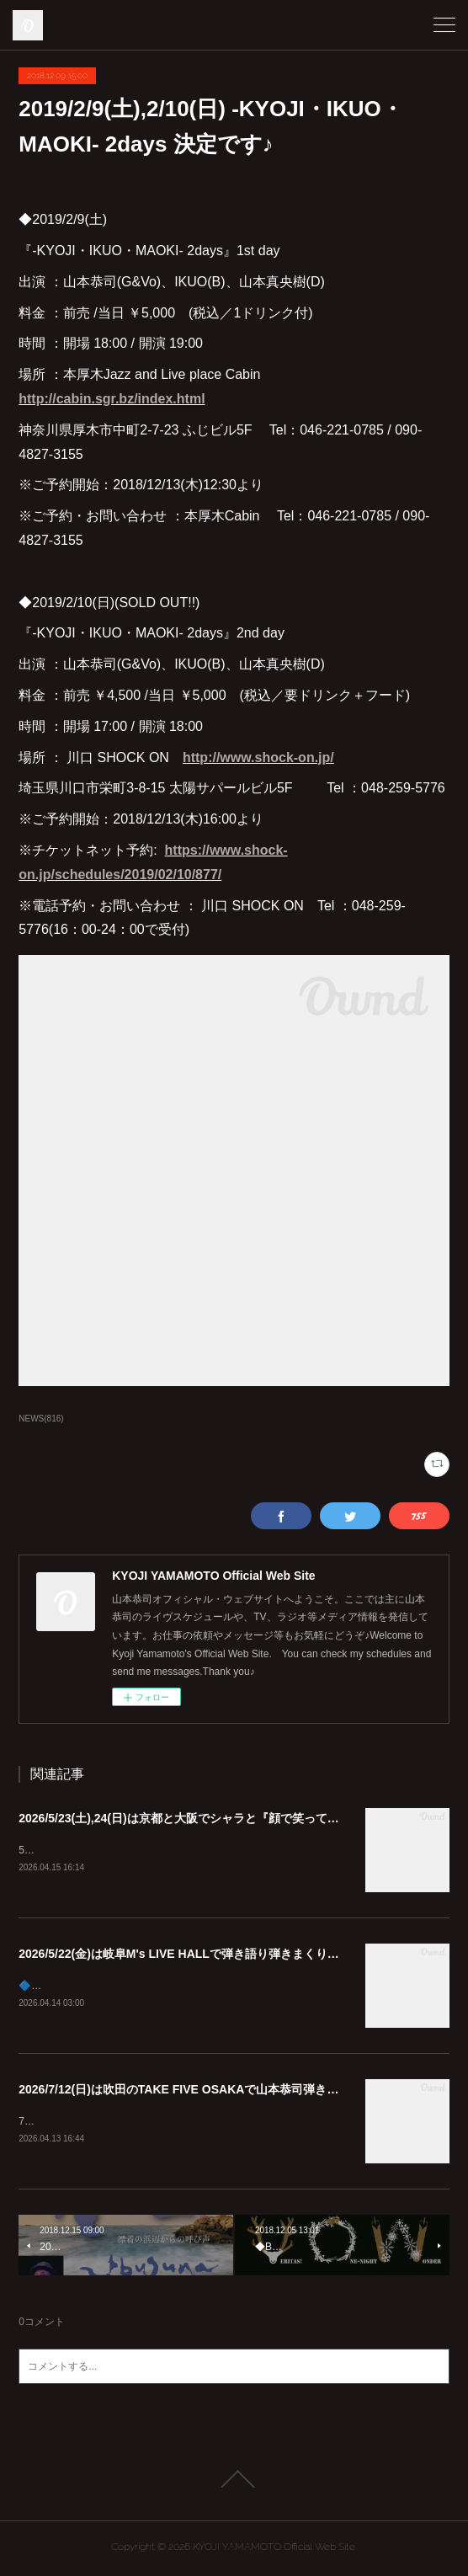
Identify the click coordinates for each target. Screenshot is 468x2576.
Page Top (234, 2482)
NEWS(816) (41, 1418)
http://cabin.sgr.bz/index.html (112, 399)
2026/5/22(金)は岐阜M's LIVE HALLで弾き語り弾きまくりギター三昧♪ (205, 1954)
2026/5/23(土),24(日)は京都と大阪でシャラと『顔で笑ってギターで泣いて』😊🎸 (234, 1818)
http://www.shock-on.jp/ (258, 757)
